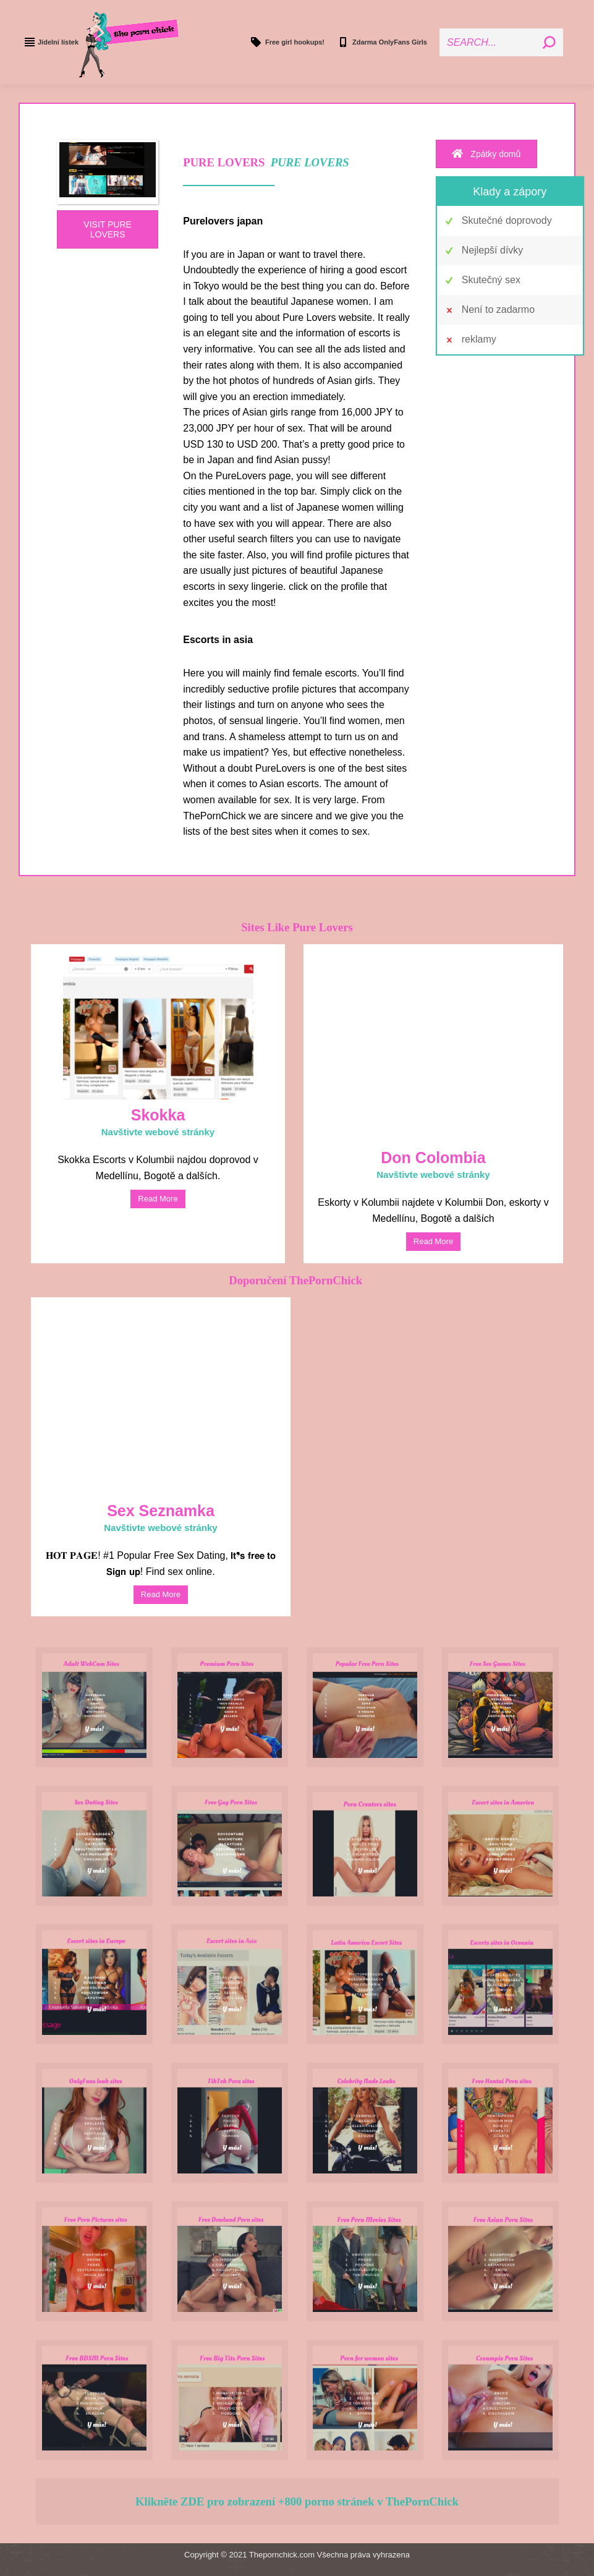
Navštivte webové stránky (157, 1132)
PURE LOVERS (310, 162)
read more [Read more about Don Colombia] (433, 1241)
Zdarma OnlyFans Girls (382, 42)
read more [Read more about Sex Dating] (160, 1594)
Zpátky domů (486, 154)
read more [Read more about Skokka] (157, 1198)
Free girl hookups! (287, 42)
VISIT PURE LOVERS (107, 229)
